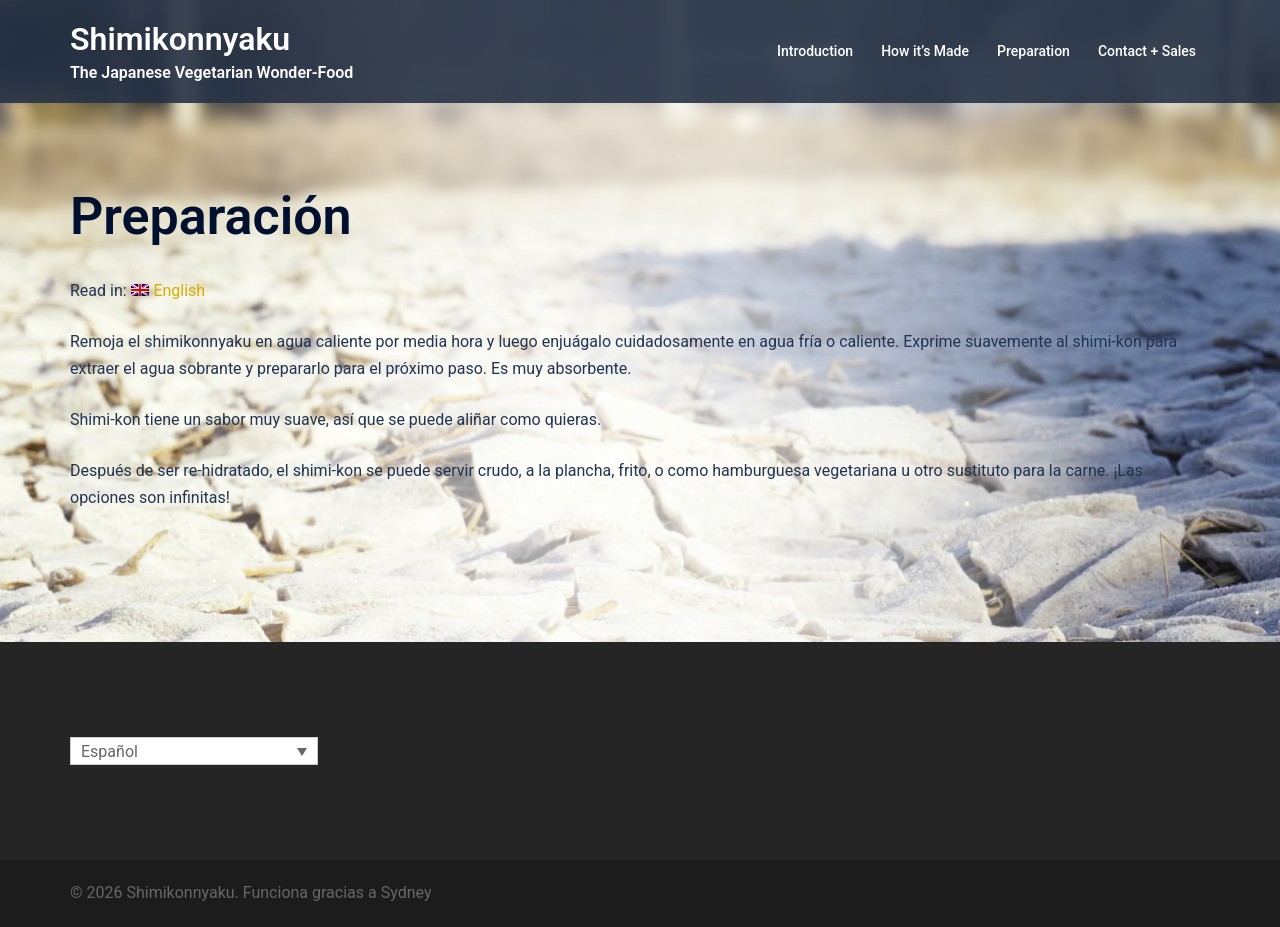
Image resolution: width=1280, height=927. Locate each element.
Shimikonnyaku (180, 39)
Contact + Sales (1147, 51)
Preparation (1033, 51)
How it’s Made (925, 51)
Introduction (815, 51)
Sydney (406, 892)
